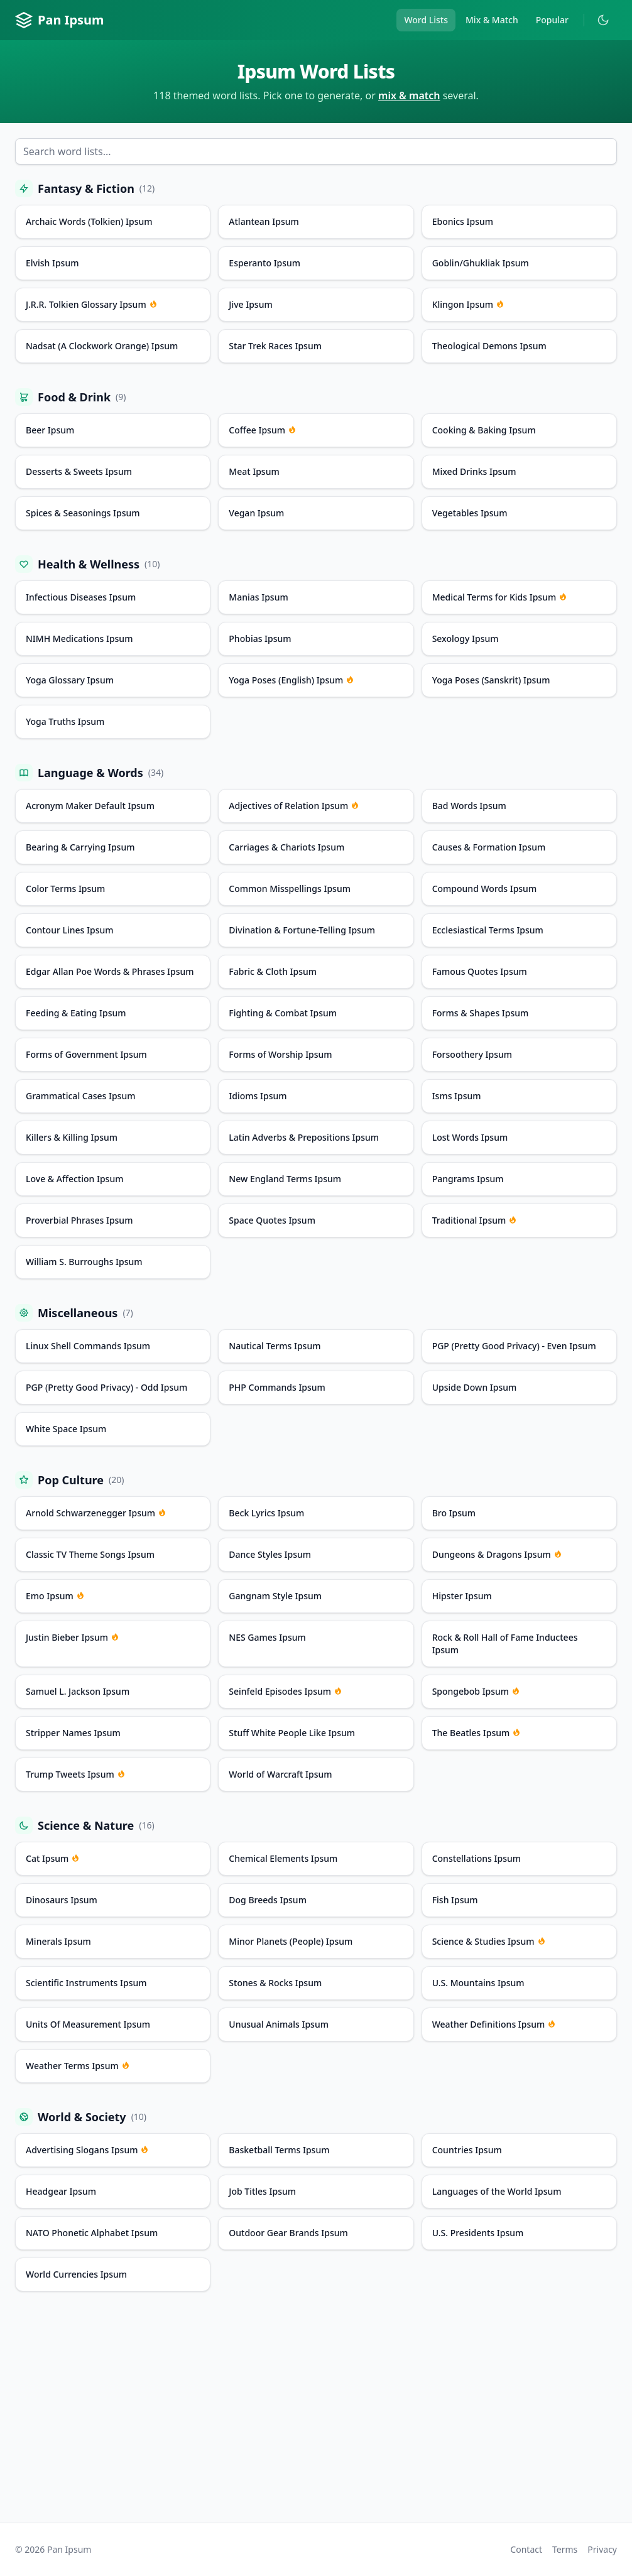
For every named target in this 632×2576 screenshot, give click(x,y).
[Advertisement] (316, 2415)
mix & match (409, 95)
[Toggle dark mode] (603, 20)
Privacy (602, 2549)
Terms (564, 2549)
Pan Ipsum (59, 20)
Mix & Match (492, 20)
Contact (526, 2549)
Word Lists (426, 20)
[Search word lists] (316, 151)
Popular (552, 20)
